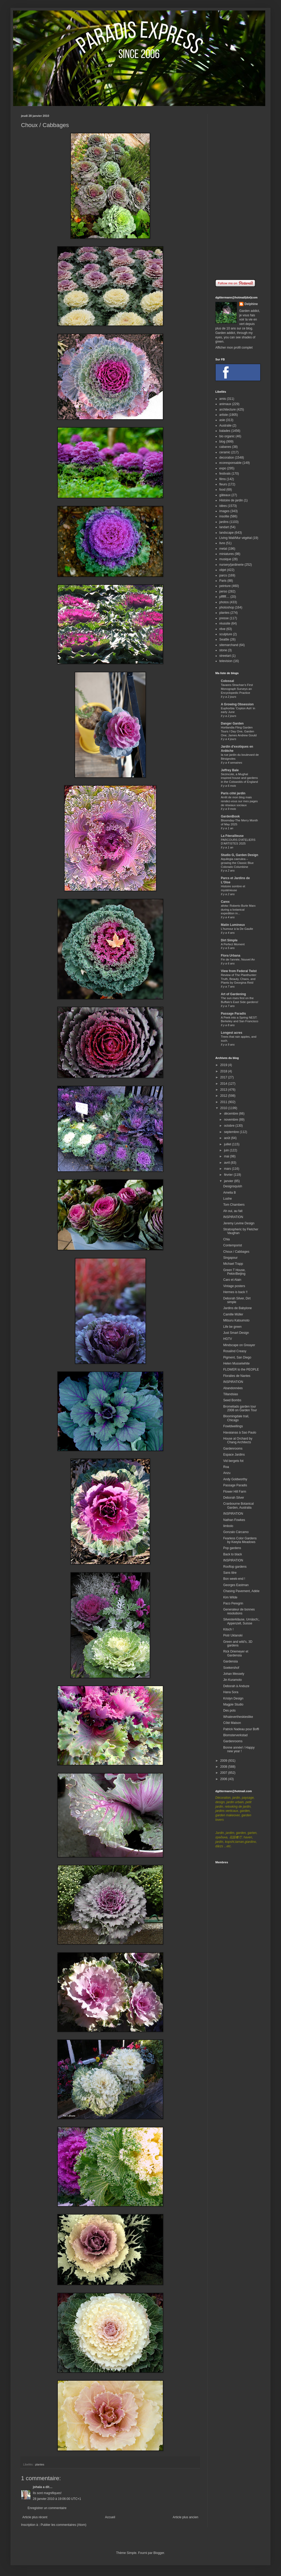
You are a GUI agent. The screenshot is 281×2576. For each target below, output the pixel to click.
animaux (225, 404)
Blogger (158, 2553)
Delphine (251, 304)
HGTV (227, 1339)
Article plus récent (34, 2517)
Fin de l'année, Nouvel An (238, 959)
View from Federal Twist (239, 971)
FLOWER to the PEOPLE (241, 1369)
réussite (224, 623)
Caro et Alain (232, 1280)
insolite (224, 516)
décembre (231, 1113)
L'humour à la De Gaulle (237, 928)
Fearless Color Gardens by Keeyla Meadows (240, 1540)
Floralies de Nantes (236, 1376)
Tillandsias (230, 1394)
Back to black (232, 1554)
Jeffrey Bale (230, 770)
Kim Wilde (230, 1597)
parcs (223, 575)
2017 (224, 1077)
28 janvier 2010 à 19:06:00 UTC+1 (57, 2499)
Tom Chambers (233, 1204)
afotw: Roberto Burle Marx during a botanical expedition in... (238, 909)
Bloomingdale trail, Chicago (236, 1418)
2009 (224, 1760)
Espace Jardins (234, 1454)
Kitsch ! (228, 1629)
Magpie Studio (233, 1704)
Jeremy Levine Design (238, 1223)
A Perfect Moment (233, 944)
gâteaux (225, 495)
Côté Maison (232, 1723)
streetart (225, 656)
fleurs (223, 484)
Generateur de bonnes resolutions (239, 1611)
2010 (224, 1108)
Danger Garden (232, 723)
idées (223, 506)
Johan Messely (233, 1674)
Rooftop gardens (235, 1566)
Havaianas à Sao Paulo (239, 1432)
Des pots (229, 1710)
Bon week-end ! (234, 1579)
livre (222, 543)
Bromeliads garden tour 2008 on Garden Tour (240, 1408)
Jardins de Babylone (237, 1308)
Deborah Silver (233, 1497)
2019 (224, 1065)
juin (227, 1150)
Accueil (110, 2517)
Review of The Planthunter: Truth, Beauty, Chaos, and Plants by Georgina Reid (239, 978)
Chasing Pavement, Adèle (241, 1591)
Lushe (227, 1198)
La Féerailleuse (232, 836)
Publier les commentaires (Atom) (63, 2525)
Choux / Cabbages (236, 1251)
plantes (39, 2464)
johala (37, 2487)
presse (224, 618)
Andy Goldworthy (235, 1479)
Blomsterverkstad (235, 1735)
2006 (224, 1779)
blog (222, 441)
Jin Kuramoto (232, 1680)
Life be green (232, 1327)
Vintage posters (234, 1286)
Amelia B (229, 1192)
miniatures (226, 554)
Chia (226, 1239)
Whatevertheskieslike (238, 1717)
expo (222, 468)
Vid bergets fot (233, 1461)
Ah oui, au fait (232, 1211)
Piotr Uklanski (232, 1635)
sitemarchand (228, 645)
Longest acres (231, 1033)
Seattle (224, 639)
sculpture (225, 634)
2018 (224, 1071)
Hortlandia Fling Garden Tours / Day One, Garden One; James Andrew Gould (239, 731)
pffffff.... (224, 597)
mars (228, 1169)
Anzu (226, 1473)
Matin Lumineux (233, 925)
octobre (229, 1125)
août (227, 1138)
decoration (226, 457)
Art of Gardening (233, 994)
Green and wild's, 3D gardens (237, 1643)
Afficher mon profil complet (234, 347)
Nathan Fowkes (234, 1520)
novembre (231, 1119)
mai (227, 1156)
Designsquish (232, 1186)
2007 (224, 1773)
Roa (226, 1467)
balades (224, 431)
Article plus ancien (185, 2517)
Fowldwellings (233, 1426)
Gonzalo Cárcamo (236, 1532)
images (224, 511)
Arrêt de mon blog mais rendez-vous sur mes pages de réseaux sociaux (239, 801)
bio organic (227, 436)
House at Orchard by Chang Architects (237, 1440)
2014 (224, 1083)
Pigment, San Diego (237, 1357)
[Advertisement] (237, 193)
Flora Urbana (230, 955)
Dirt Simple (229, 940)
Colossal (227, 681)
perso (223, 591)
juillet (228, 1144)
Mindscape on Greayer (239, 1345)
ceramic (224, 452)
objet (222, 570)
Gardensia (230, 1661)
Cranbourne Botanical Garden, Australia (238, 1505)
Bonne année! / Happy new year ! (238, 1749)
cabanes (225, 447)
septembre (232, 1132)
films (222, 479)
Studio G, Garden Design (239, 855)
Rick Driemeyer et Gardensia (235, 1653)
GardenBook (230, 816)
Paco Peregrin (233, 1603)
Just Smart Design (236, 1333)
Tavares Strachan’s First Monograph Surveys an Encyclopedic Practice (237, 688)
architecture (227, 409)
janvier (229, 1181)
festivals (225, 473)
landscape (226, 532)
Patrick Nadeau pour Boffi (241, 1729)
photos (224, 602)
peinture (225, 586)
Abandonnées (233, 1388)
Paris (222, 581)
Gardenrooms (232, 1448)
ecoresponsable (230, 463)
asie (222, 420)
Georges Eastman (236, 1585)
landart (224, 527)
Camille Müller (233, 1314)
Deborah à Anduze (236, 1686)
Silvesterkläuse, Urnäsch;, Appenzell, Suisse (241, 1621)
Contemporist (232, 1245)
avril (227, 1162)
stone (223, 650)
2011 (224, 1102)
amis (222, 399)
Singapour (230, 1258)
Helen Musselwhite (236, 1363)
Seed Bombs (232, 1400)
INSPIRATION (233, 1217)
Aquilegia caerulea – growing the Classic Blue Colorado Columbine (237, 862)
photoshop (226, 607)
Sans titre (230, 1573)
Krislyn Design (233, 1698)
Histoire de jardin (231, 500)
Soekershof (231, 1668)
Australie (225, 425)
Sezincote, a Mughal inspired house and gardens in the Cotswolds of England (239, 778)
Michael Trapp (233, 1264)
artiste (223, 415)
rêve (222, 629)
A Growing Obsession (237, 704)
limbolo (228, 1526)
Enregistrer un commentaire (47, 2508)
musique (225, 559)
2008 (224, 1767)
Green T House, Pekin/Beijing (234, 1272)
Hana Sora (230, 1692)
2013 (224, 1090)
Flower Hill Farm (234, 1491)
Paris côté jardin (233, 793)
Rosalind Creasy (234, 1351)
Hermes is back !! (235, 1292)
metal (223, 548)
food (222, 489)
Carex (225, 902)
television (225, 661)
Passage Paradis (233, 1013)
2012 (224, 1096)
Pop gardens (232, 1548)
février (229, 1175)
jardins (223, 522)
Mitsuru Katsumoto (236, 1320)
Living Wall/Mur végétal (235, 538)
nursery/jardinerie (231, 564)
